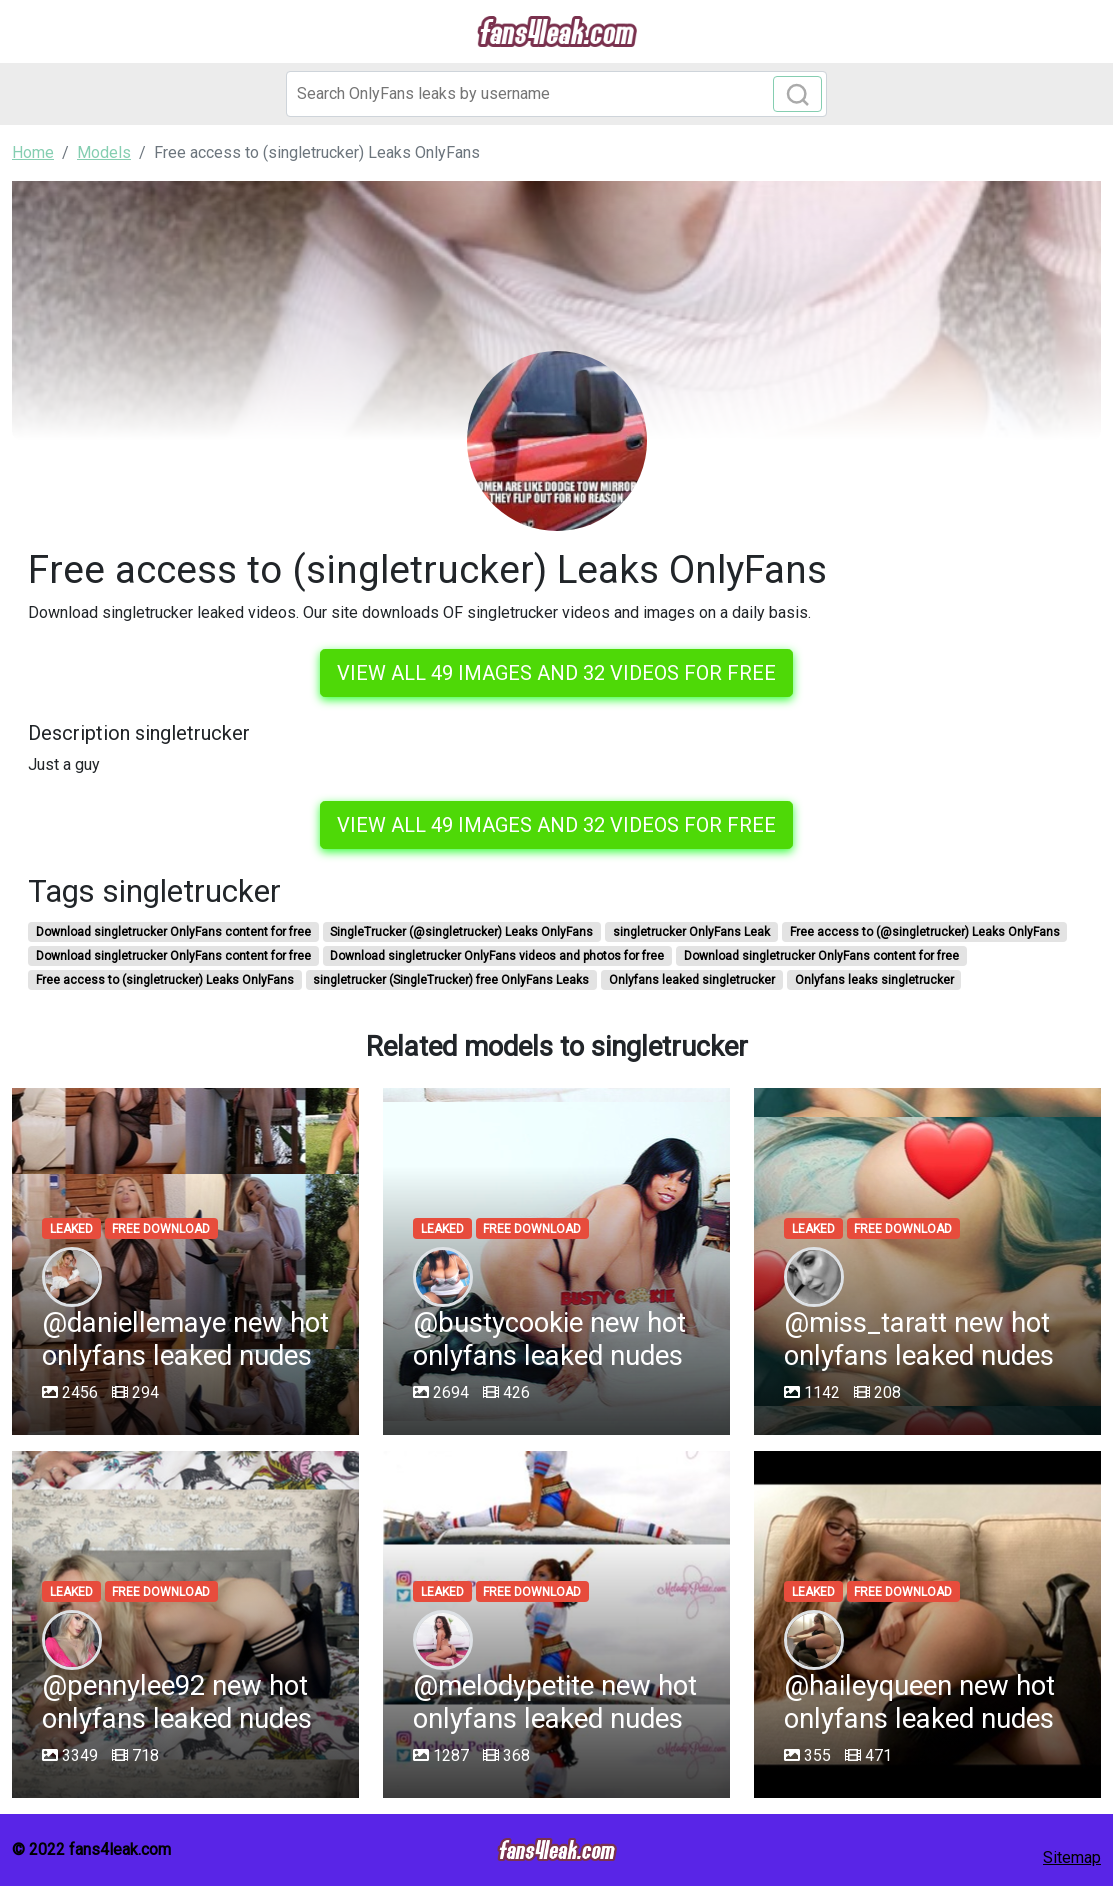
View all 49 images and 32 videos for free (556, 673)
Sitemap (1072, 1857)
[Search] (556, 94)
